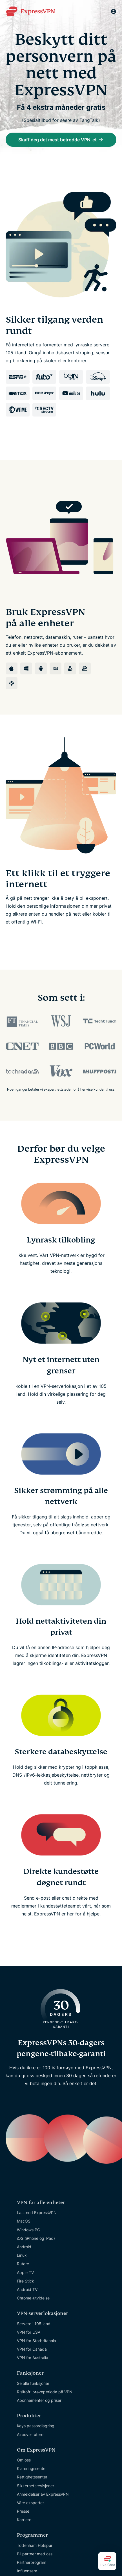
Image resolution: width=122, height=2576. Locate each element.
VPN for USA (28, 2332)
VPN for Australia (32, 2357)
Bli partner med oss (34, 2553)
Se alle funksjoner (33, 2383)
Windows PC (28, 2229)
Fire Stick (25, 2281)
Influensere (27, 2570)
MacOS (23, 2221)
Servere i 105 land (33, 2323)
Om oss (24, 2460)
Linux (22, 2255)
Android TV (27, 2289)
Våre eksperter (30, 2502)
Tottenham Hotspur (34, 2545)
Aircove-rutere (30, 2434)
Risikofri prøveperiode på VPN (44, 2391)
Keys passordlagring (35, 2425)
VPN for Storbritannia (36, 2340)
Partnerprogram (31, 2562)
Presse (23, 2511)
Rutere (23, 2263)
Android (24, 2246)
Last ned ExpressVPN (37, 2212)
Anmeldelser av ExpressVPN (43, 2494)
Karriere (24, 2519)
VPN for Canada (32, 2349)
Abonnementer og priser (39, 2400)
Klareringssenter (32, 2468)
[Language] (113, 11)
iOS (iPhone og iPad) (36, 2238)
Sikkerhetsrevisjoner (35, 2485)
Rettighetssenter (32, 2476)
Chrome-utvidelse (33, 2297)
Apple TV (25, 2272)
